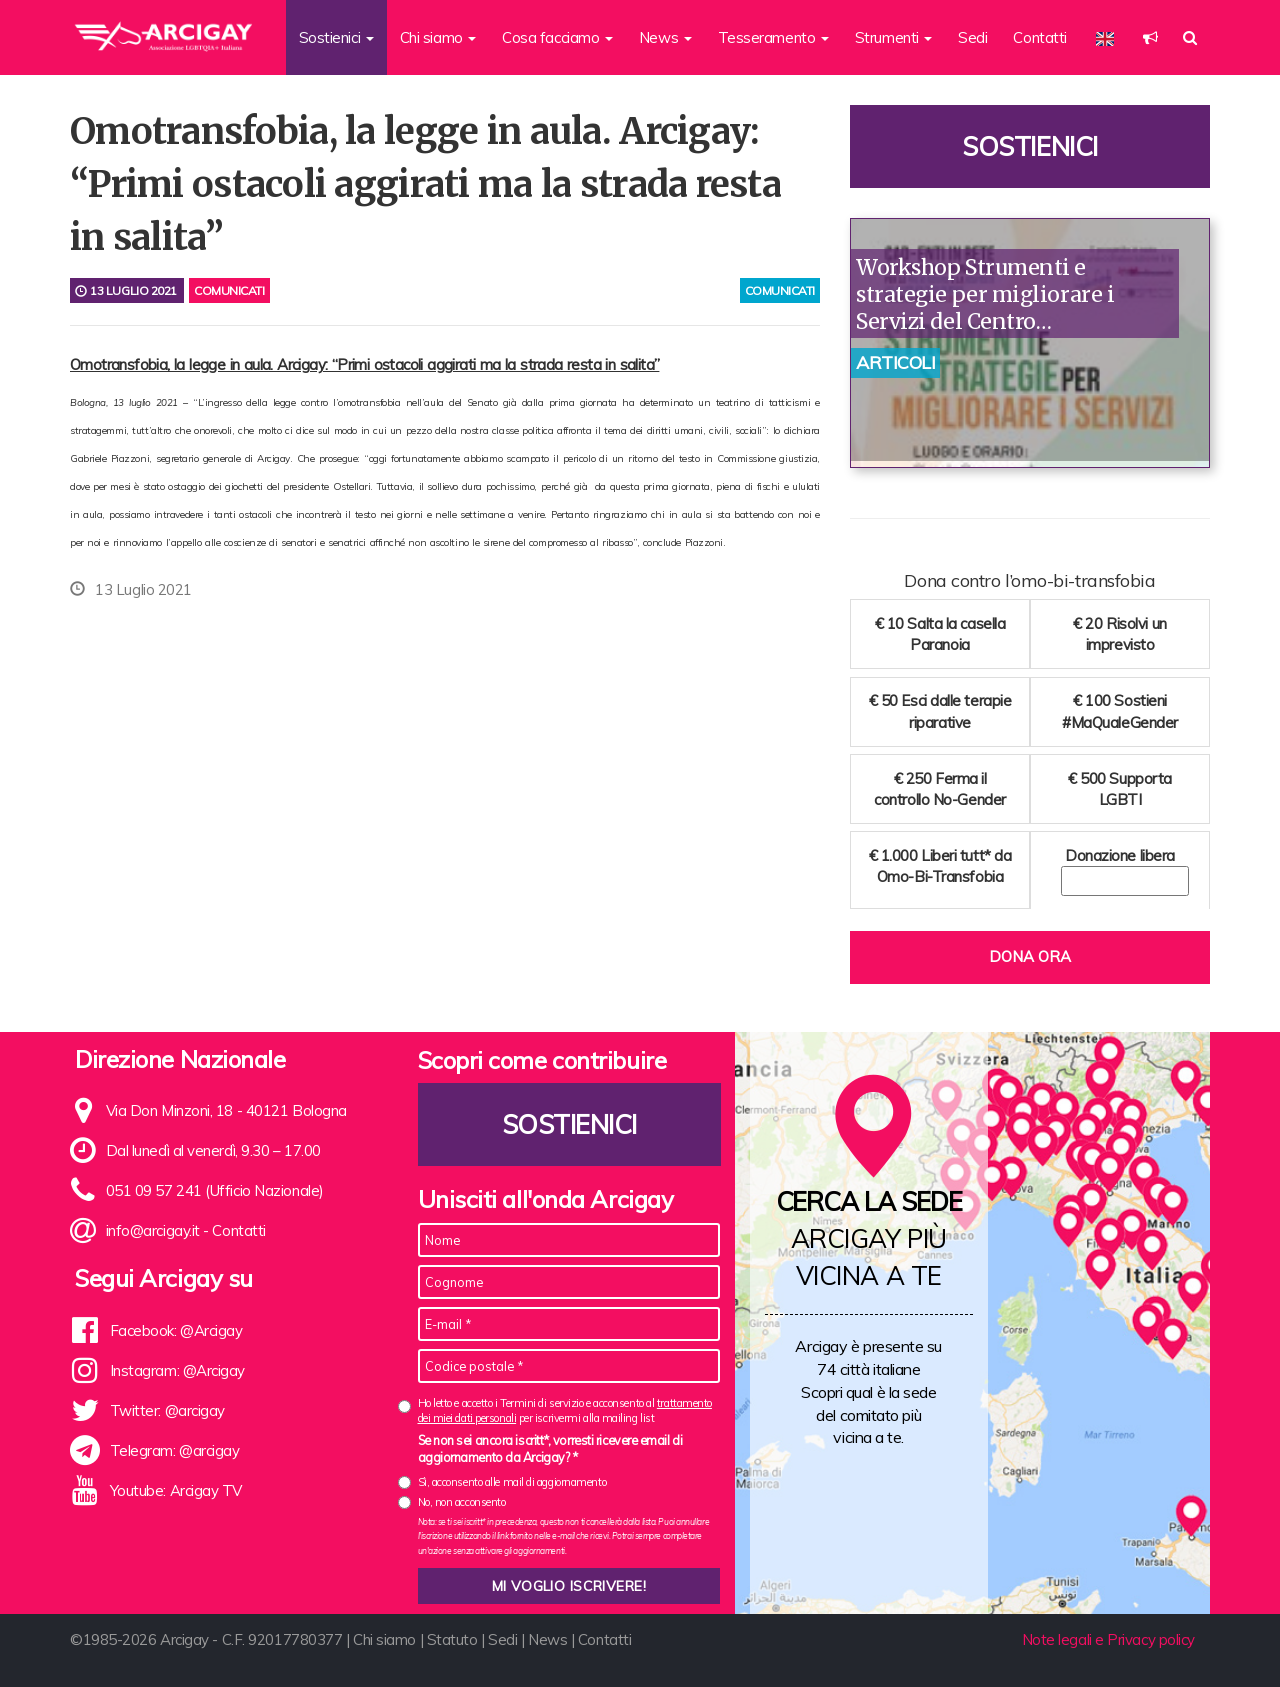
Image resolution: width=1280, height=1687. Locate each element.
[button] (1150, 37)
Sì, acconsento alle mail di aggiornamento (512, 1482)
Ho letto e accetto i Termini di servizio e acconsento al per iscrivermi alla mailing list (565, 1410)
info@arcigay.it (153, 1230)
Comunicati (229, 290)
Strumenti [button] (894, 37)
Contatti (1039, 37)
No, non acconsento (462, 1502)
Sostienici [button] (336, 37)
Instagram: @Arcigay (177, 1370)
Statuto (452, 1639)
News (547, 1639)
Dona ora (1030, 956)
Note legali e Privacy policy (1108, 1639)
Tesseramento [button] (773, 37)
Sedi (972, 37)
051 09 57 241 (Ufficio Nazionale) (215, 1190)
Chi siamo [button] (438, 37)
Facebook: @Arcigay (176, 1330)
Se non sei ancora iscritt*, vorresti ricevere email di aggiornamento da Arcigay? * (550, 1449)
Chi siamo (384, 1639)
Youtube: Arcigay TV (176, 1490)
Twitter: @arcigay (167, 1410)
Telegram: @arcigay (175, 1450)
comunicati (780, 290)
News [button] (665, 37)
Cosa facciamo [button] (557, 37)
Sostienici (1030, 146)
